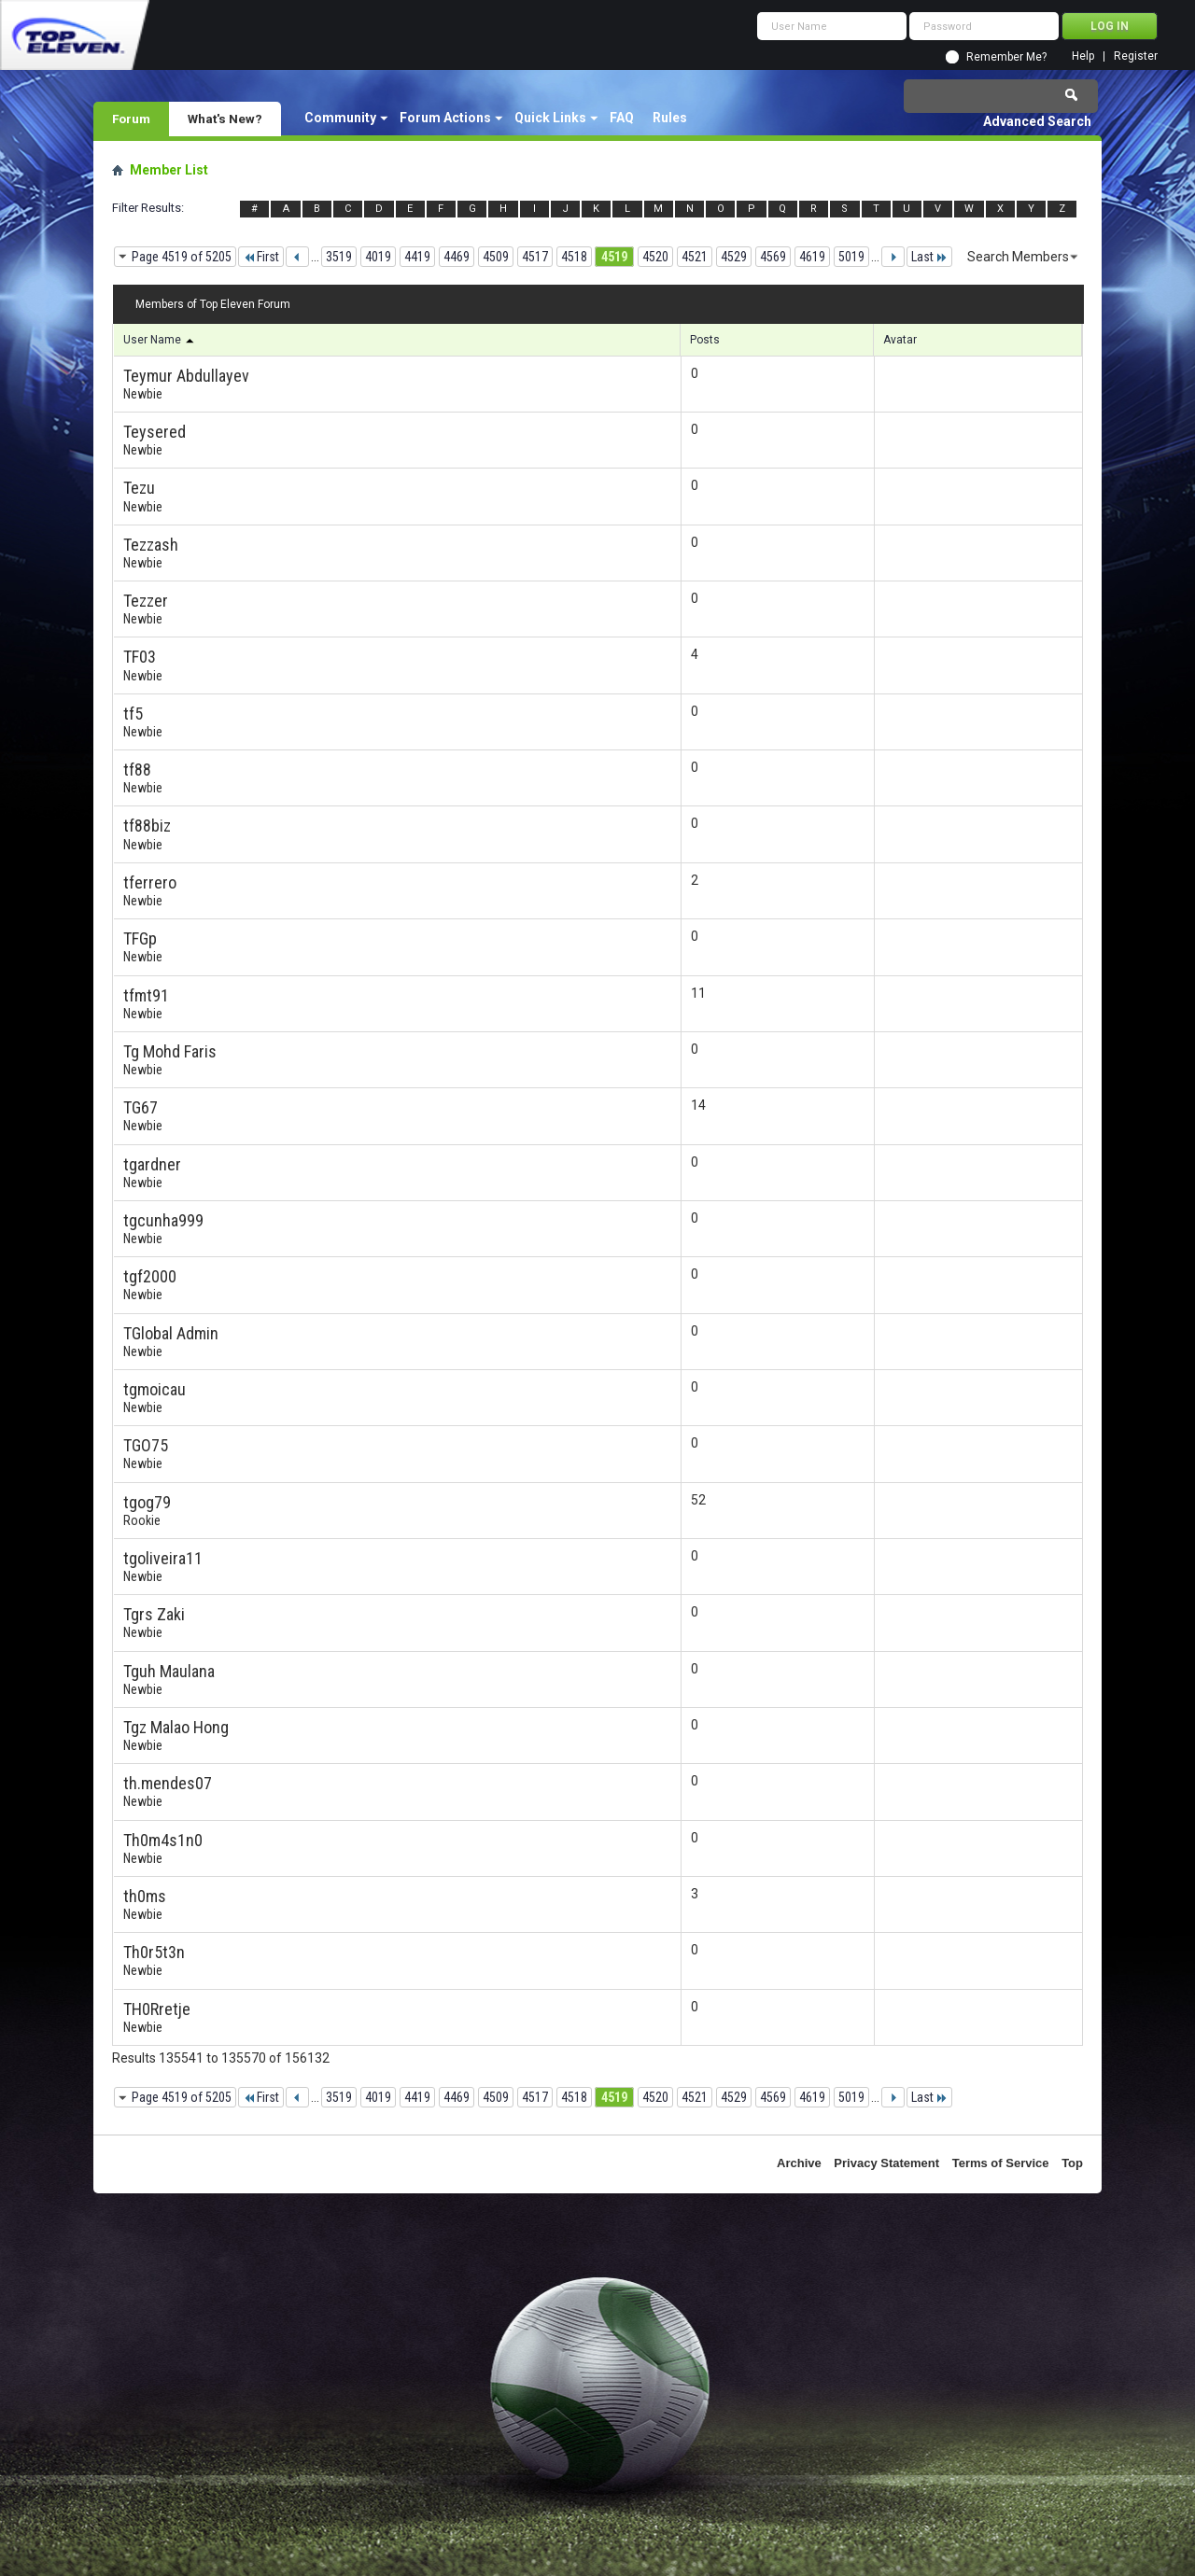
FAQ (622, 117)
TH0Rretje (156, 2009)
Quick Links (550, 117)
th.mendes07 (167, 1783)
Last (929, 256)
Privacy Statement (886, 2163)
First (261, 256)
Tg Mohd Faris (170, 1051)
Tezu (139, 487)
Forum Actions (445, 117)
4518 (574, 256)
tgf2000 (149, 1276)
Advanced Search (1037, 121)
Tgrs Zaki (154, 1614)
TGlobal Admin (170, 1333)
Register (1136, 56)
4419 (417, 256)
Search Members (1018, 256)
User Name (159, 339)
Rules (670, 117)
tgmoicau (154, 1389)
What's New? (225, 118)
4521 (695, 256)
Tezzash (150, 544)
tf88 (137, 769)
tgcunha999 (163, 1220)
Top (1072, 2163)
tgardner (152, 1164)
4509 (496, 256)
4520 (655, 256)
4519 (614, 256)
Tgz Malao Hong (176, 1727)
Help (1083, 56)
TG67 (140, 1107)
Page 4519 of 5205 (182, 256)
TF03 (139, 656)
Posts (705, 339)
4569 (773, 256)
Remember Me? (1006, 56)
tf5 (133, 713)
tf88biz (147, 825)
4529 (734, 256)
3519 (339, 256)
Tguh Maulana (169, 1671)
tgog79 (147, 1502)
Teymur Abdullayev (186, 375)
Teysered (154, 431)
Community (340, 117)
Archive (799, 2163)
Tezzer (145, 600)
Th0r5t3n (154, 1952)
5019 (851, 256)
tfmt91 (146, 995)
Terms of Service (1000, 2163)
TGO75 (145, 1445)
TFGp (140, 938)
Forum (131, 118)
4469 (456, 256)
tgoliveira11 (163, 1558)
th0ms (144, 1896)
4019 (378, 256)
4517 (535, 256)
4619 (812, 256)
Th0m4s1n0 (163, 1840)
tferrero (149, 882)
